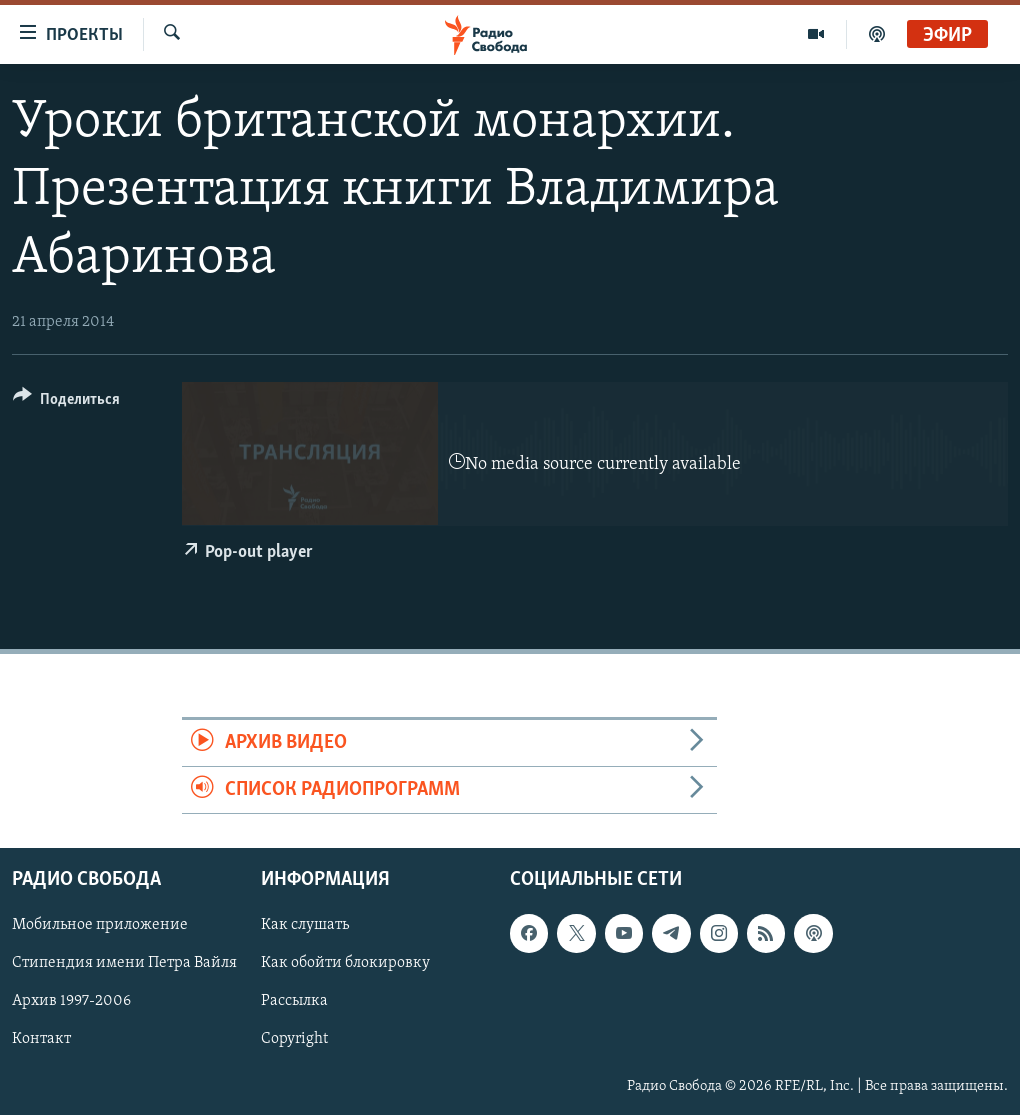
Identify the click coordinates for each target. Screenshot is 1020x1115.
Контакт (41, 1040)
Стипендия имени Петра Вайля (124, 964)
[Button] (66, 402)
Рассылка (294, 1002)
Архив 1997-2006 (71, 1002)
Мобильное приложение (100, 926)
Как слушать (305, 926)
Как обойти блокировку (345, 964)
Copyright (294, 1040)
